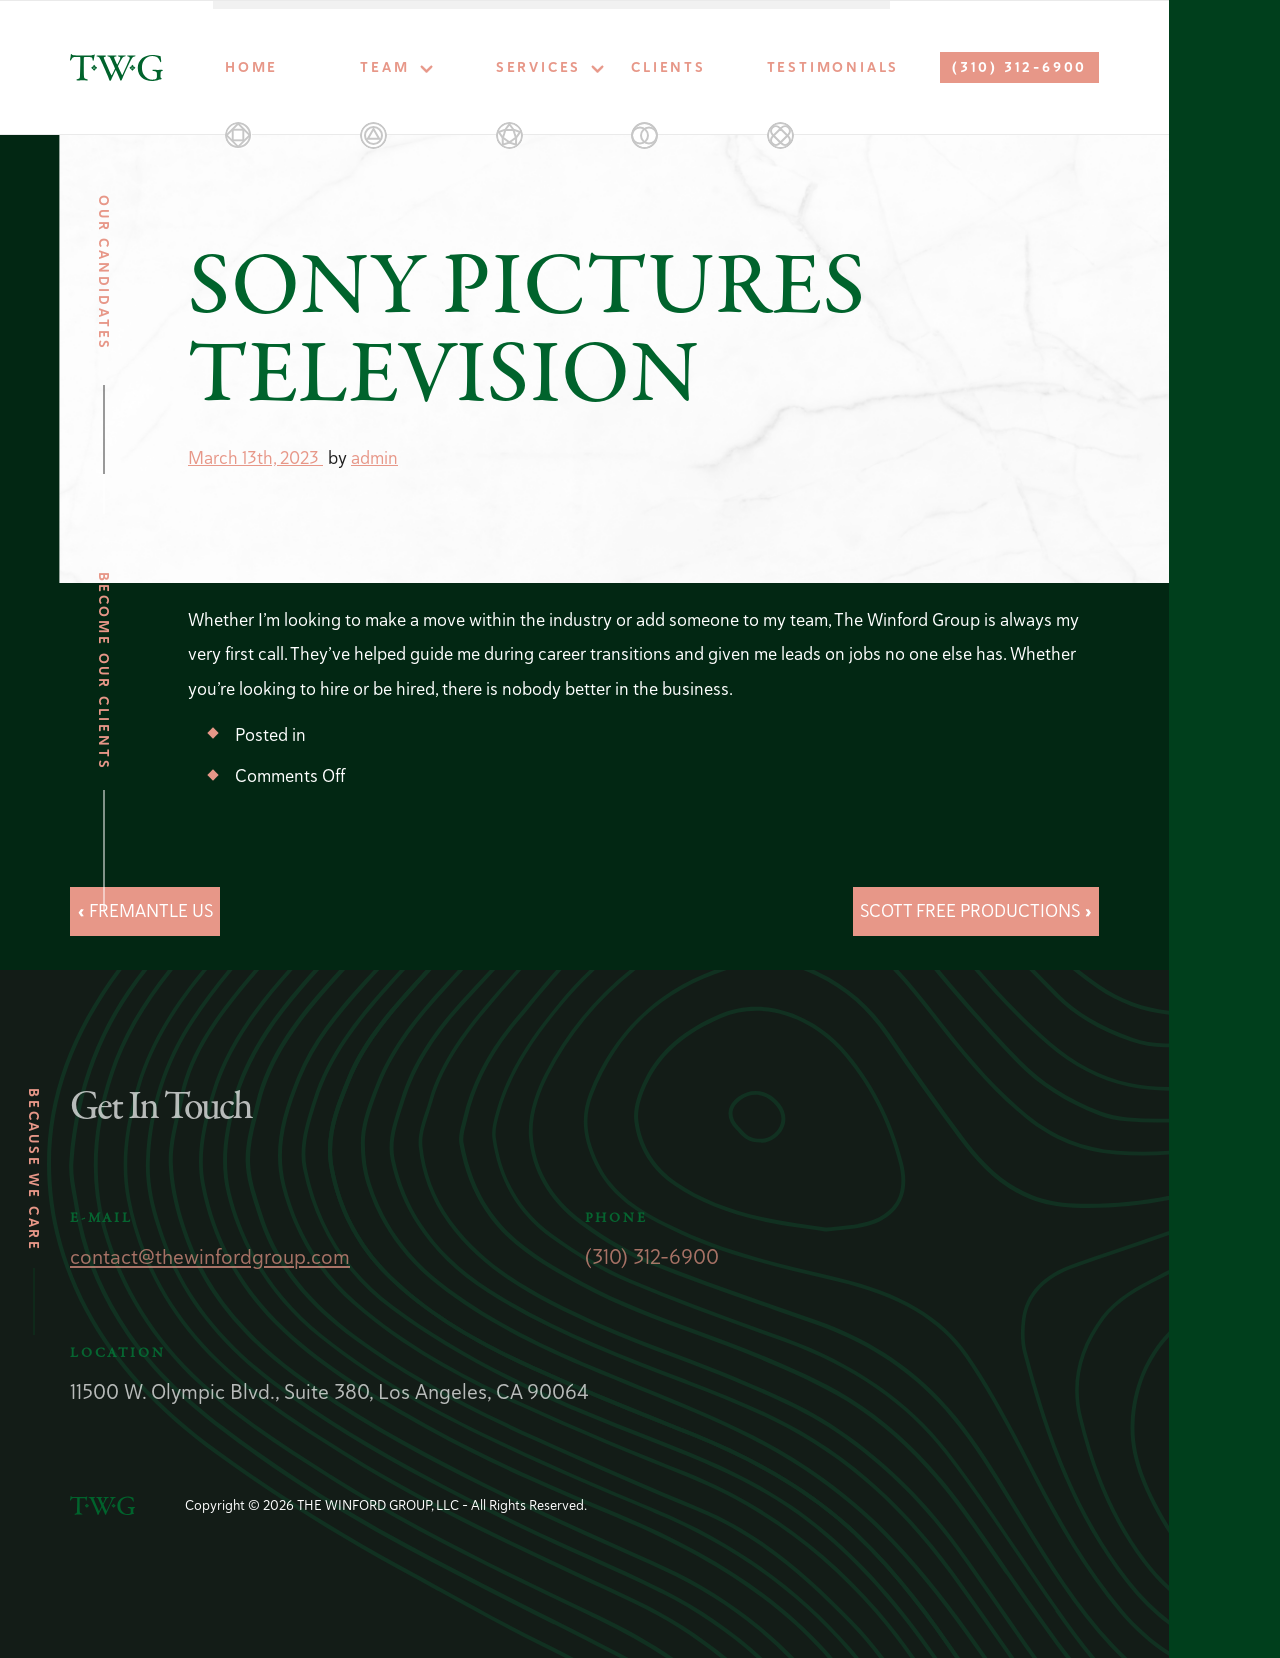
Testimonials (828, 67)
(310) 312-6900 (1019, 67)
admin (374, 457)
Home (251, 67)
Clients (668, 67)
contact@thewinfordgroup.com (210, 1256)
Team (384, 67)
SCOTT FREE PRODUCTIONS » (976, 910)
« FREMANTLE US (145, 910)
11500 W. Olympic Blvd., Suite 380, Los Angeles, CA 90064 (329, 1391)
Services (538, 67)
